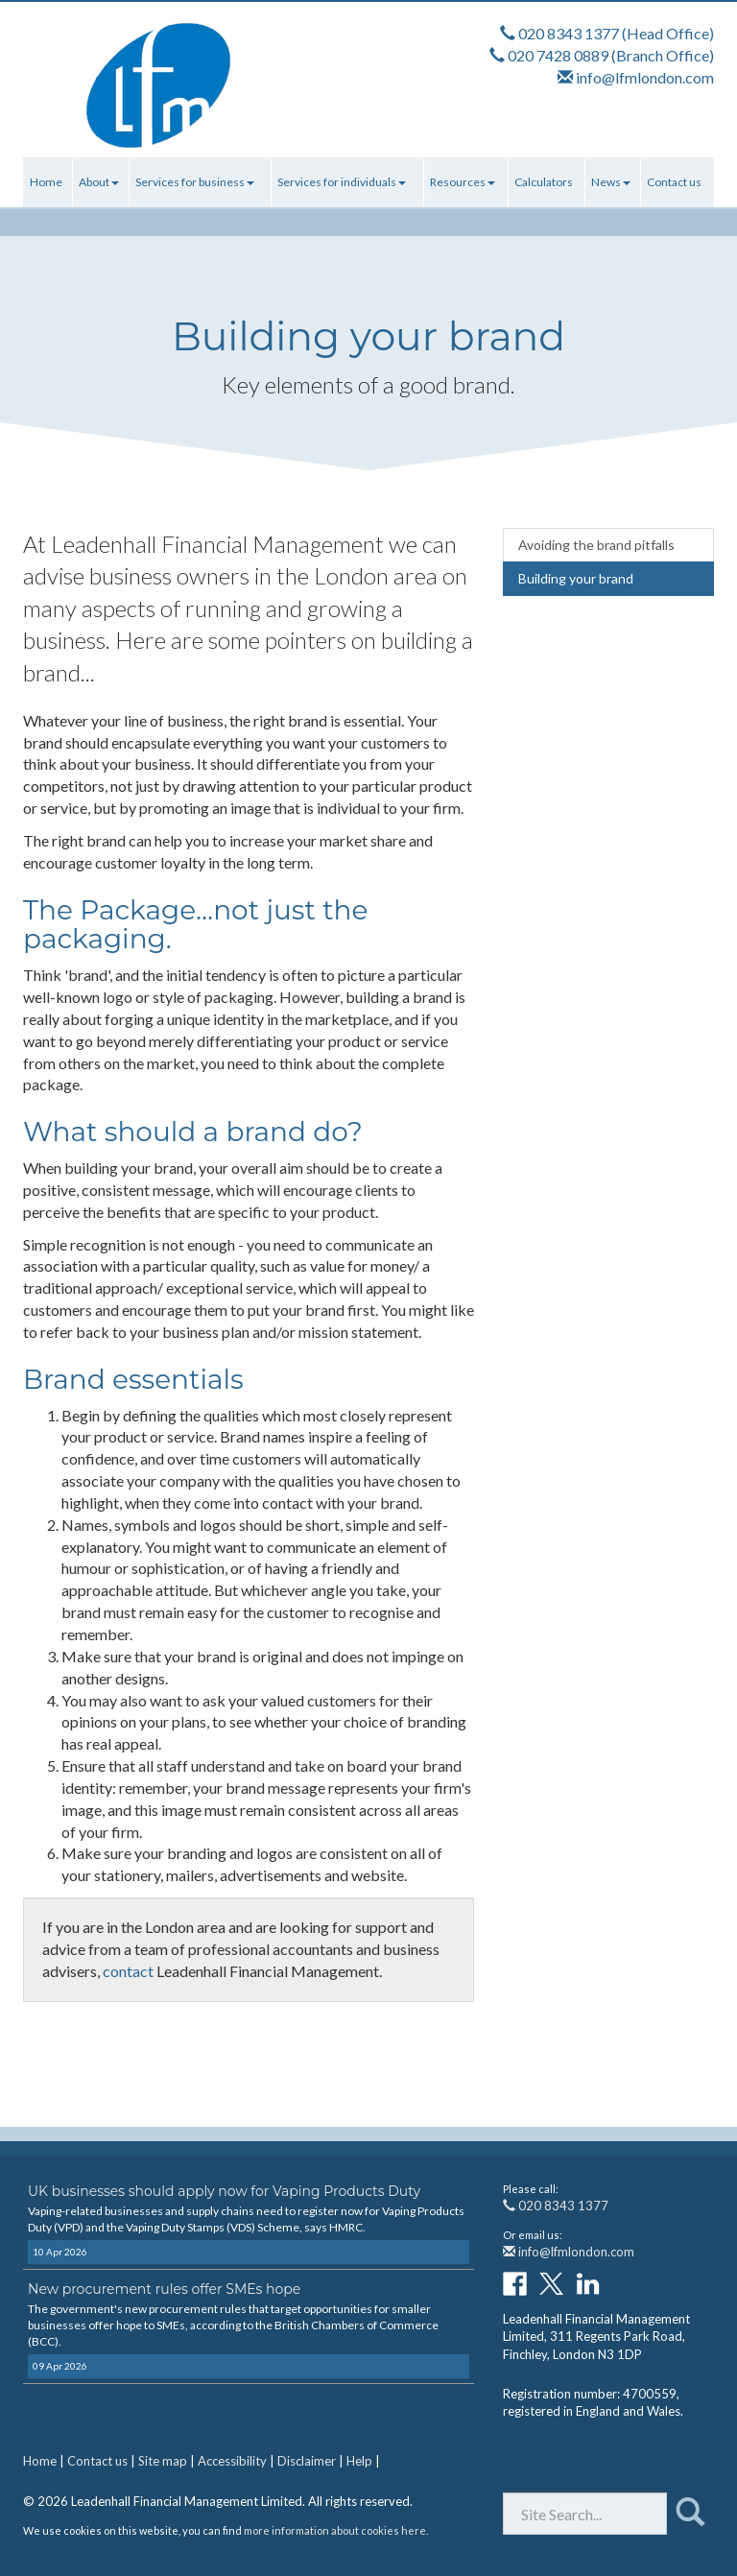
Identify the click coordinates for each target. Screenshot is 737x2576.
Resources (462, 182)
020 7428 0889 (558, 55)
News (610, 182)
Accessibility (232, 2461)
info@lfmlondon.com (645, 77)
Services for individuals (341, 182)
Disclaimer (306, 2461)
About (99, 182)
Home (46, 182)
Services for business (194, 182)
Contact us (674, 182)
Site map (162, 2461)
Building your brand (575, 578)
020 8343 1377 (568, 33)
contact (128, 1971)
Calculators (543, 182)
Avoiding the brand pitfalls (596, 545)
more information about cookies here (335, 2530)
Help (359, 2461)
